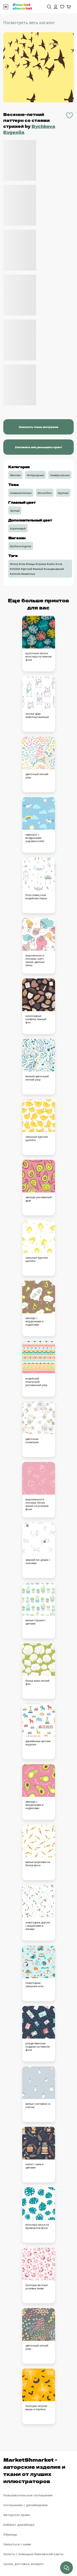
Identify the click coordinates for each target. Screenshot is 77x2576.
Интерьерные (35, 475)
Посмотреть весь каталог (29, 22)
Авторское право (16, 2515)
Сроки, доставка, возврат (23, 2564)
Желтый (15, 511)
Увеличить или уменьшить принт (38, 447)
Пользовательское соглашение (28, 2495)
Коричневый (18, 528)
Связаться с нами (17, 2544)
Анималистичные (21, 493)
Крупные (63, 493)
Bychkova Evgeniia (20, 546)
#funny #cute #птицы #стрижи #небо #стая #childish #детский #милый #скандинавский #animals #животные (37, 569)
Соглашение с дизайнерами (25, 2505)
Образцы (10, 2534)
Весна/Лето (45, 493)
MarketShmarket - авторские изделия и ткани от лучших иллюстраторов (34, 2470)
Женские (15, 475)
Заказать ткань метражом (38, 427)
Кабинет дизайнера (18, 2525)
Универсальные (60, 475)
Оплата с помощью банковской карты (33, 2554)
